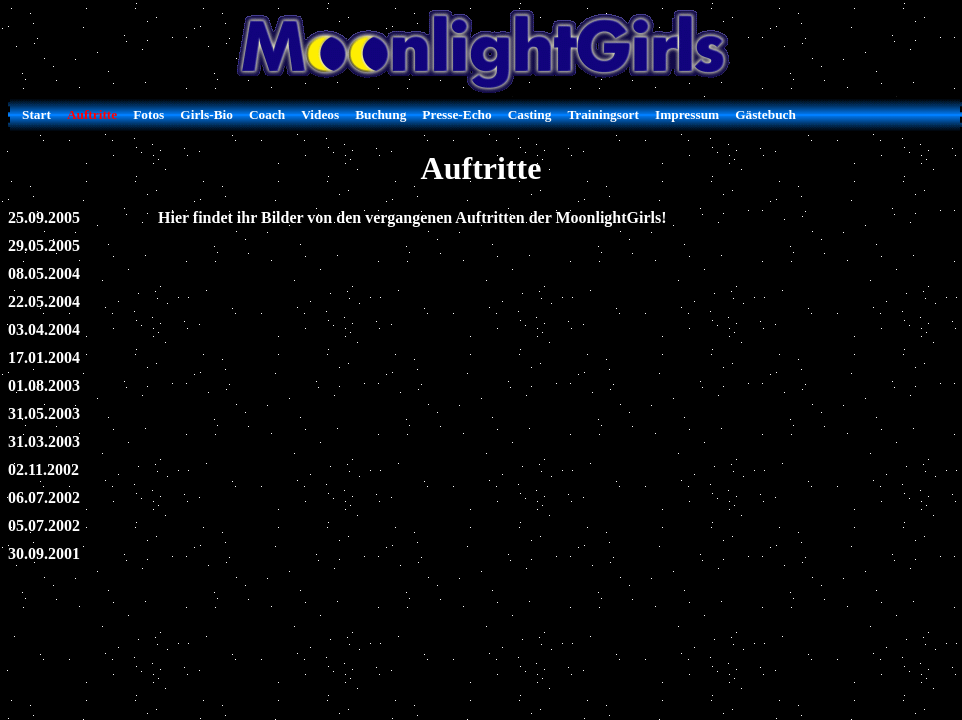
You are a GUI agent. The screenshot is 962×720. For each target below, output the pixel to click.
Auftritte (92, 114)
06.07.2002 (44, 497)
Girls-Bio (206, 114)
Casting (530, 114)
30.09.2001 (44, 553)
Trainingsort (603, 114)
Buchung (380, 114)
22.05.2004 (44, 301)
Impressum (687, 114)
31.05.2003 (44, 413)
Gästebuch (765, 114)
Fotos (148, 114)
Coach (267, 114)
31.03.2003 (44, 441)
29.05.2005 (44, 245)
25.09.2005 (44, 217)
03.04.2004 (44, 329)
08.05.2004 (44, 273)
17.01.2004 (44, 357)
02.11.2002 (43, 469)
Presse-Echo (456, 114)
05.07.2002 (44, 525)
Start (36, 114)
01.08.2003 (44, 385)
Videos (320, 114)
